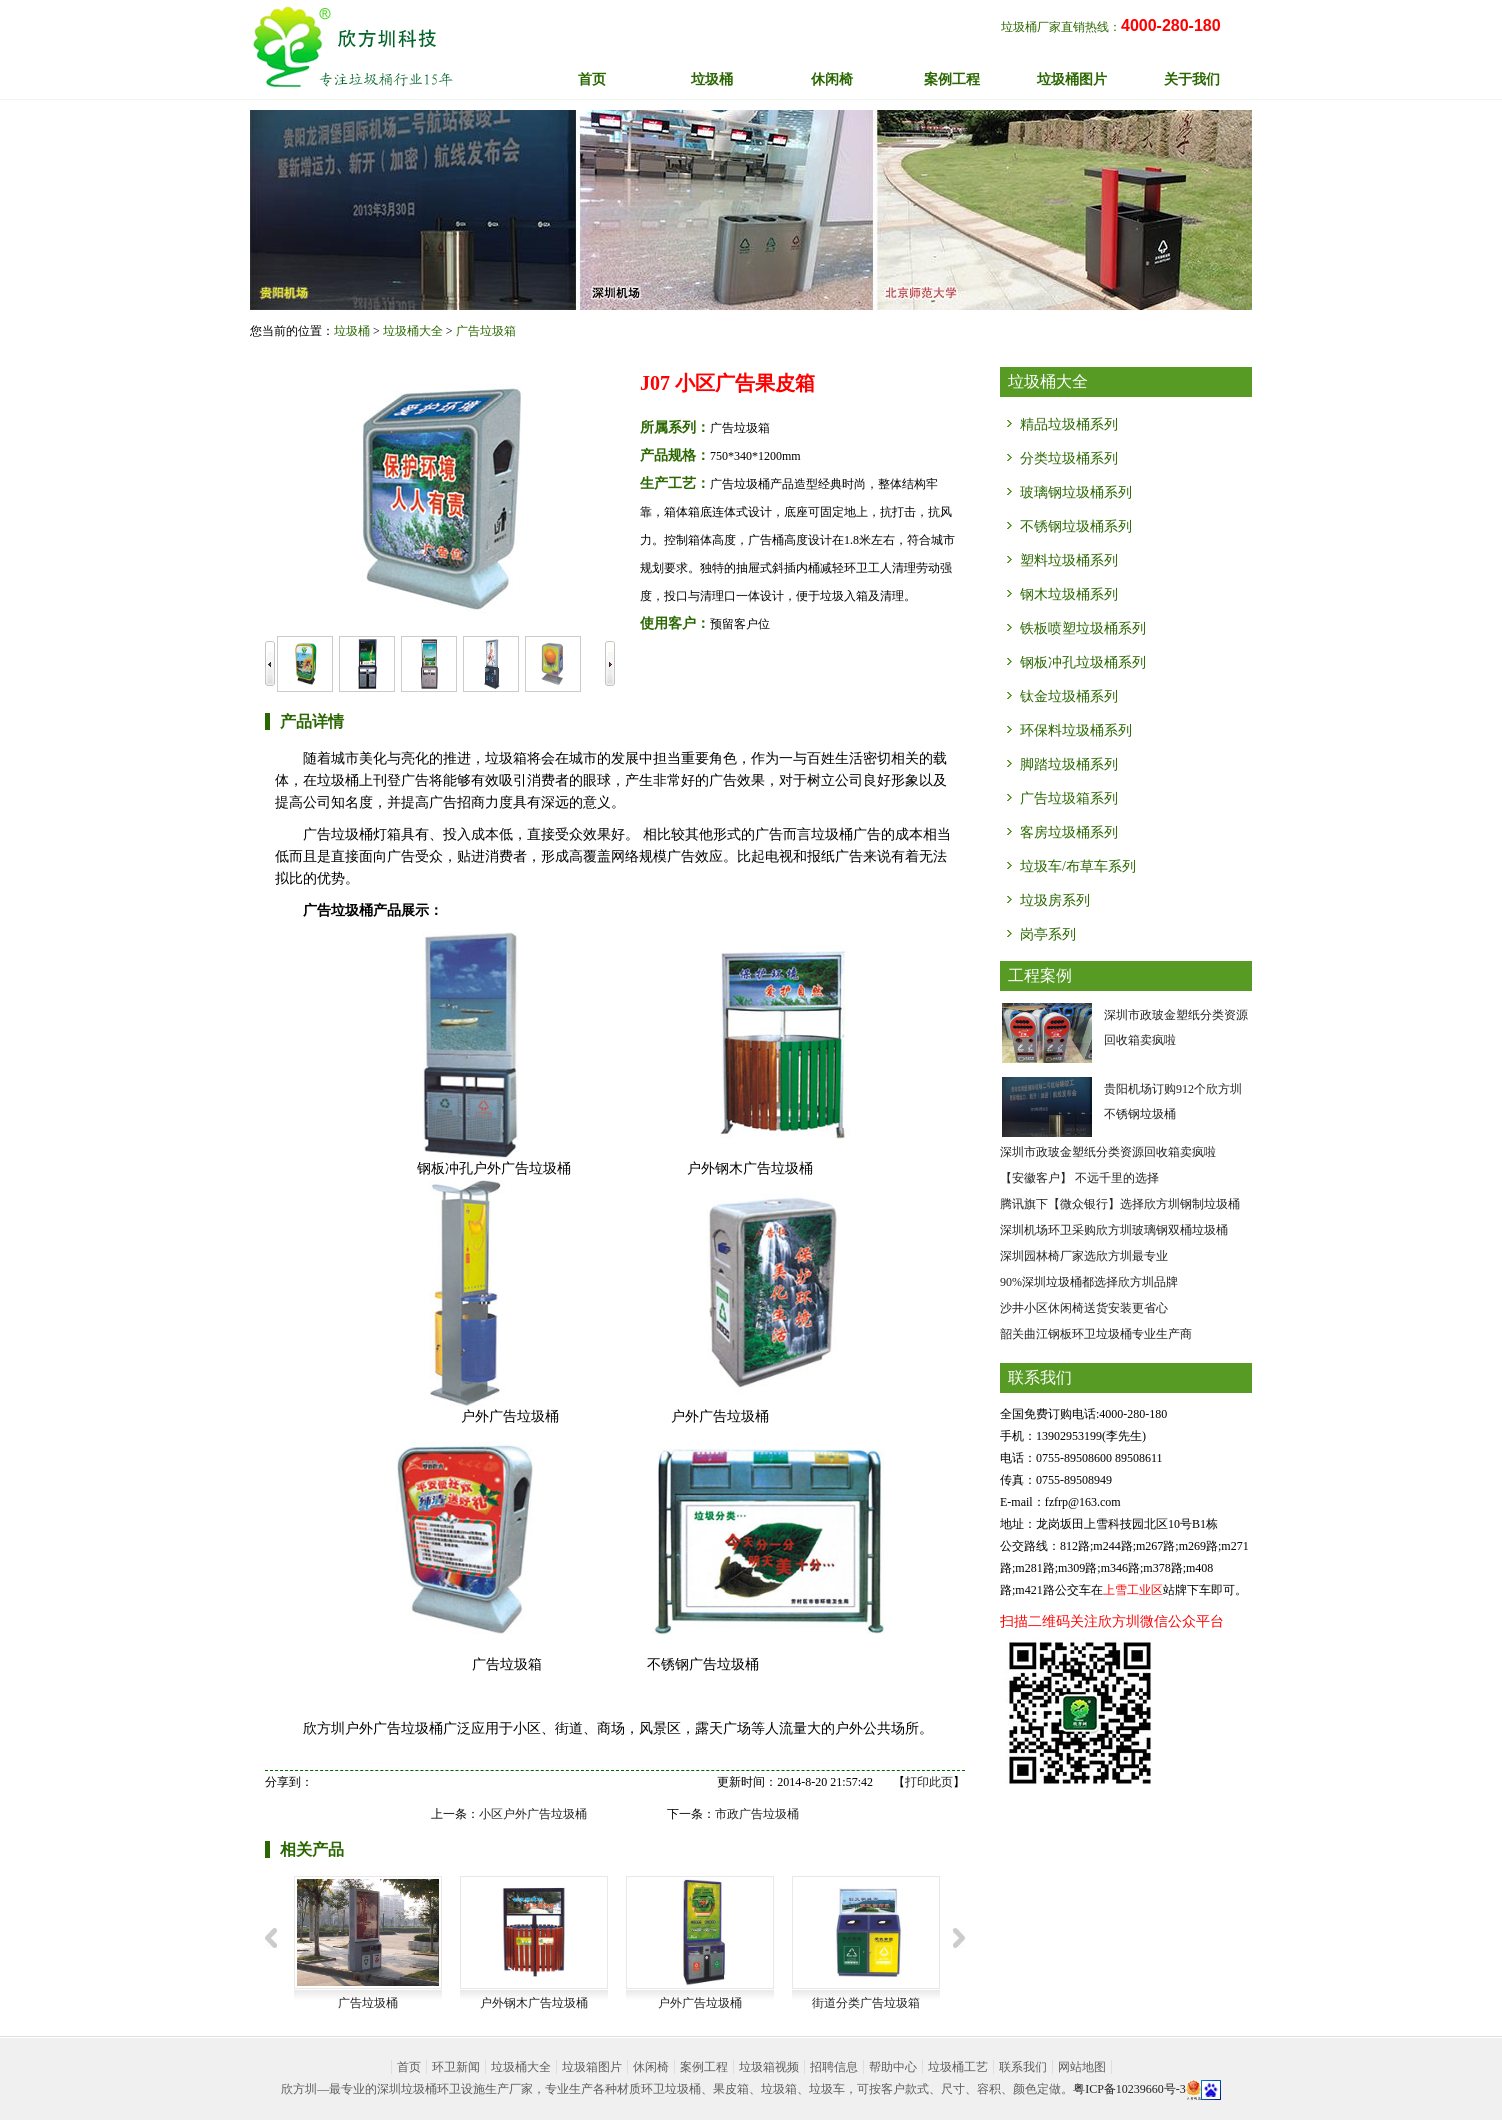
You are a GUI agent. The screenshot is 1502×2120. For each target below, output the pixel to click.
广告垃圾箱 (486, 331)
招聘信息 (834, 2067)
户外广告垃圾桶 (700, 2003)
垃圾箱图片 (592, 2067)
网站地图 (1082, 2067)
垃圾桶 (352, 331)
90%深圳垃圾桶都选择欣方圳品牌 (1089, 1282)
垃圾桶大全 (413, 331)
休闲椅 (651, 2067)
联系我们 (1023, 2067)
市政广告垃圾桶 (757, 1814)
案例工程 (704, 2067)
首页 (592, 79)
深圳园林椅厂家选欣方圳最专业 (1084, 1256)
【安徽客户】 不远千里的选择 (1079, 1178)
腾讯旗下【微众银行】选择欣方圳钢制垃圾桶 (1120, 1204)
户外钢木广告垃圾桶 (534, 2003)
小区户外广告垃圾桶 (533, 1814)
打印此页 (929, 1782)
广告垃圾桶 (368, 2003)
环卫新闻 (456, 2067)
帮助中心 (893, 2067)
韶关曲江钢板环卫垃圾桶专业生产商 (1096, 1334)
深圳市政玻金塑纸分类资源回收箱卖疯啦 (1108, 1152)
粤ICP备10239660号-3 (1129, 2089)
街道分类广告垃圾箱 (866, 2003)
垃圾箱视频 (769, 2067)
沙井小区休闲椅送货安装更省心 (1084, 1308)
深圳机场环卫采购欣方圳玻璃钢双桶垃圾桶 (1114, 1230)
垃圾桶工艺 (958, 2067)
